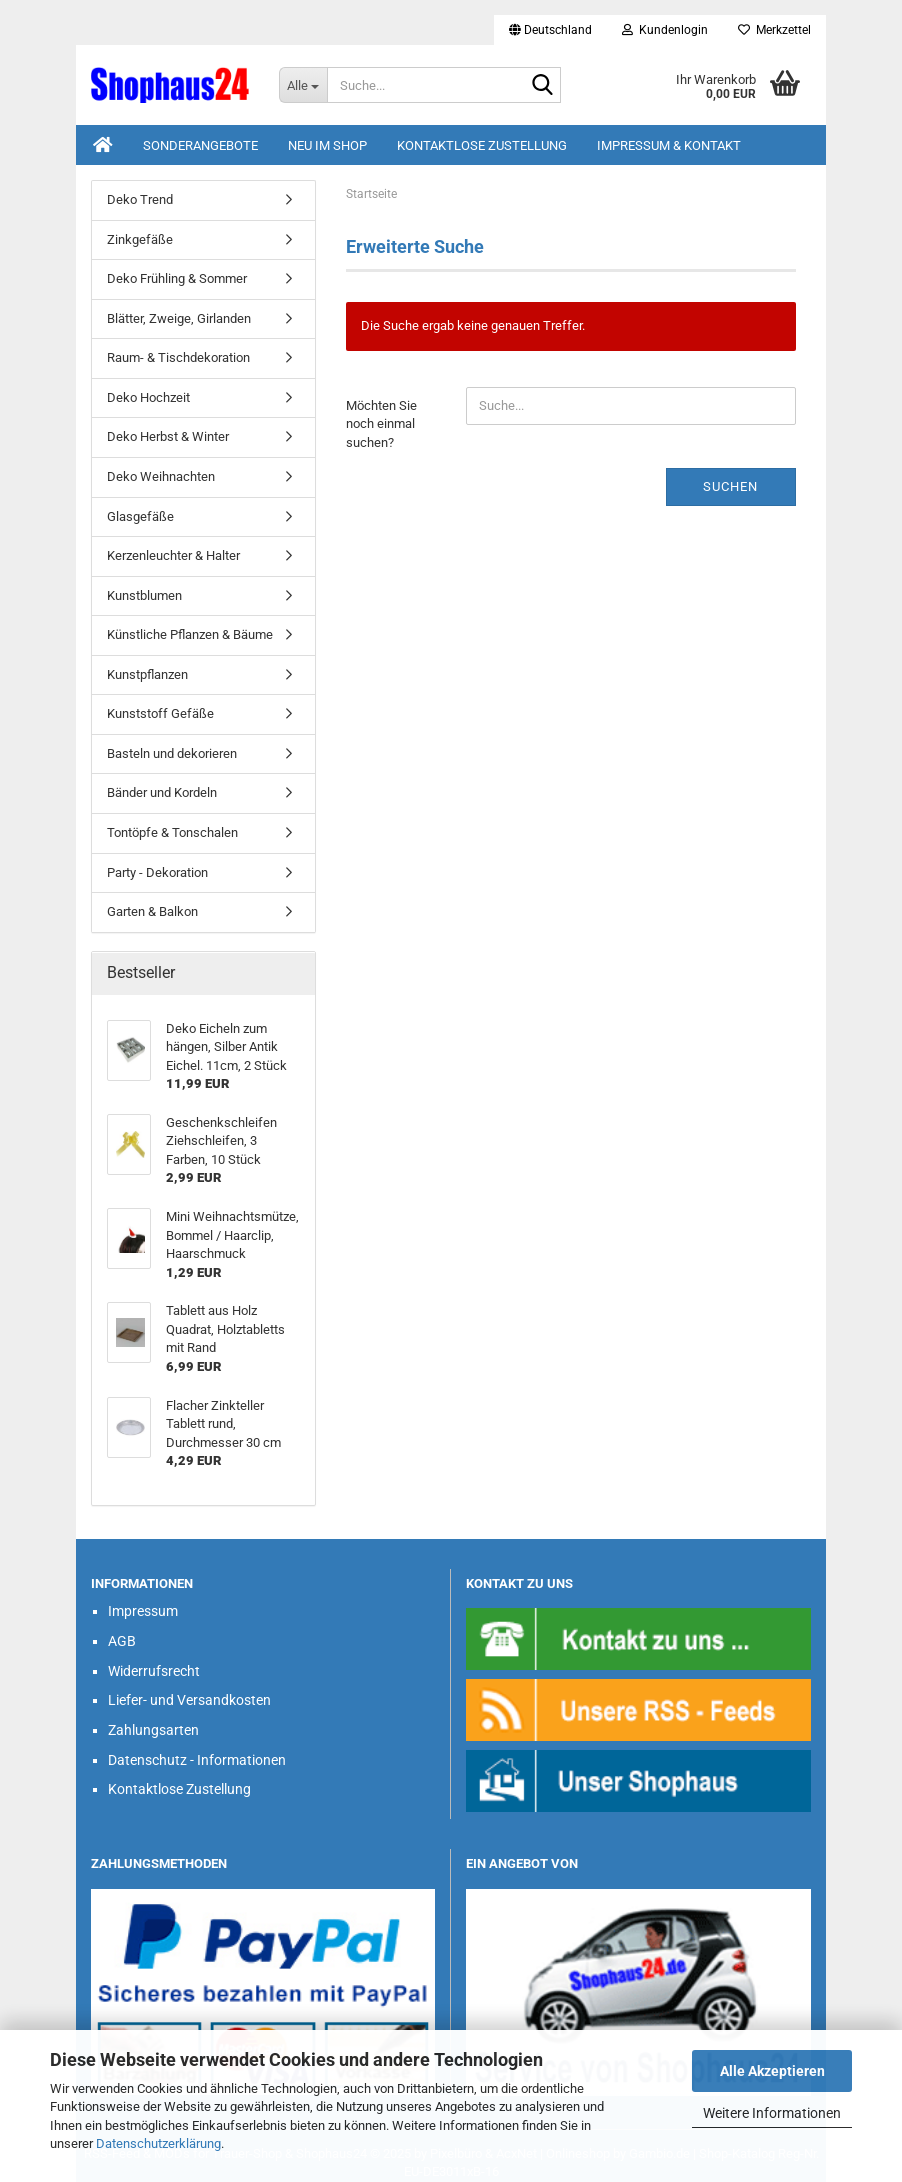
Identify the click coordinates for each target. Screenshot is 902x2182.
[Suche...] (303, 85)
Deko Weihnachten (161, 476)
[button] (550, 30)
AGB (122, 1641)
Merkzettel (774, 30)
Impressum (143, 1611)
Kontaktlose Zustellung (482, 145)
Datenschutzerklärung (158, 2143)
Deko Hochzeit (148, 397)
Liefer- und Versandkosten (189, 1700)
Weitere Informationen (772, 2113)
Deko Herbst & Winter (168, 436)
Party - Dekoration (157, 872)
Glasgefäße (140, 516)
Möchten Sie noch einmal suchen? (381, 424)
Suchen (730, 486)
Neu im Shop (327, 145)
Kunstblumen (144, 595)
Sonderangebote (200, 145)
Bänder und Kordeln (162, 792)
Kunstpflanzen (147, 674)
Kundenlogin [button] (665, 30)
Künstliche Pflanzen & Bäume (190, 634)
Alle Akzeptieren (772, 2071)
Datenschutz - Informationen (197, 1760)
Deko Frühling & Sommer (177, 278)
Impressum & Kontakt (669, 145)
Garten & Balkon (152, 911)
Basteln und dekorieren (172, 753)
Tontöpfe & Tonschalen (172, 832)
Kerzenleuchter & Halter (173, 555)
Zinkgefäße (140, 239)
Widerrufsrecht (154, 1671)
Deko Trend (140, 199)
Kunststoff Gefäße (160, 713)
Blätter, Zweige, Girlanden (179, 318)
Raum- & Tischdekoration (178, 357)
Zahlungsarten (153, 1730)
